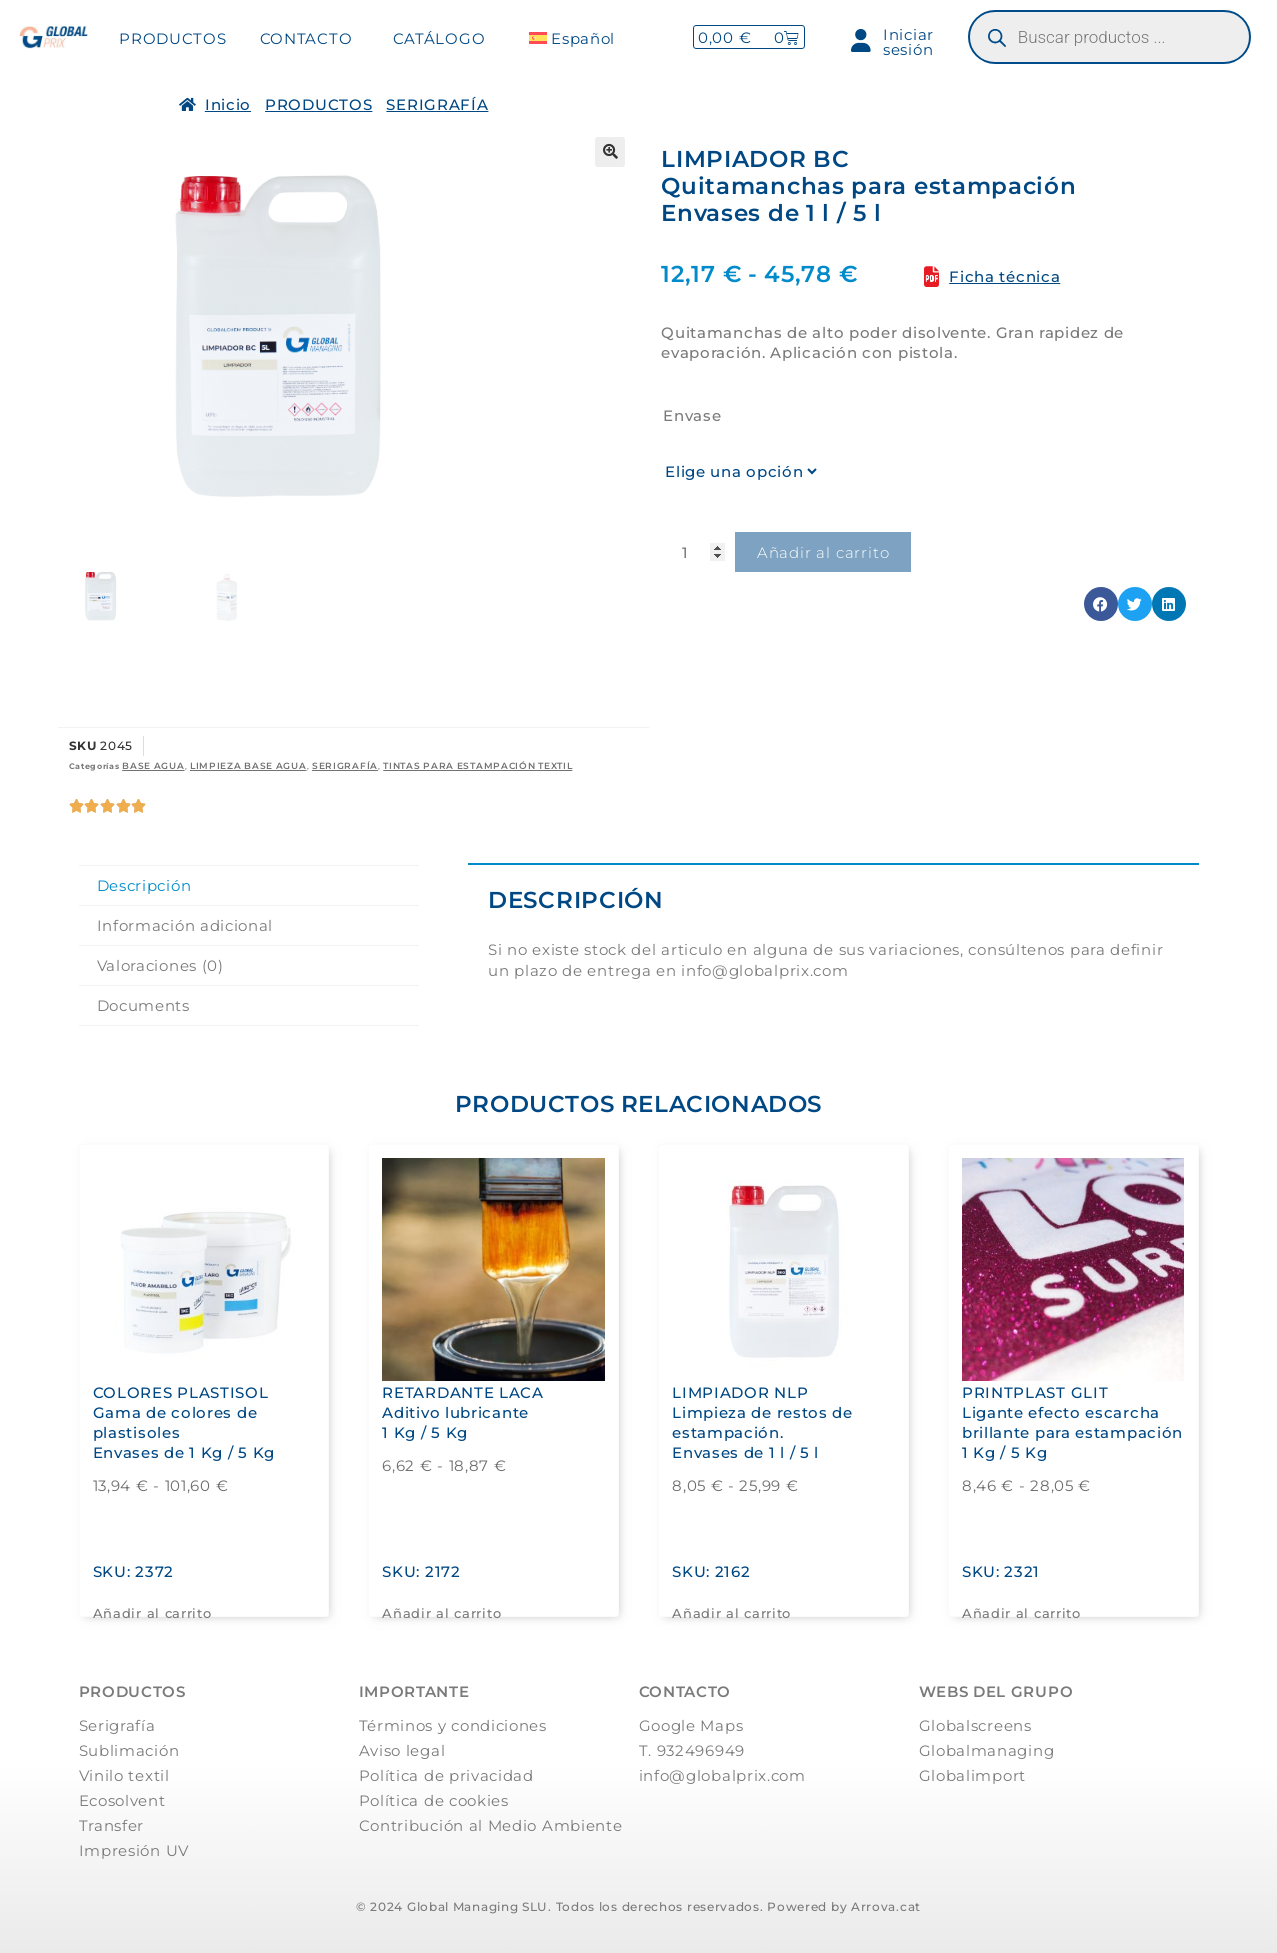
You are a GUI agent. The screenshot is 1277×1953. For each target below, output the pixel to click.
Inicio (228, 104)
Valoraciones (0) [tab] (160, 965)
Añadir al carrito (823, 552)
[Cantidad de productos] (693, 552)
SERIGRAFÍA (437, 104)
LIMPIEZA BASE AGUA (248, 765)
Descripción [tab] (144, 885)
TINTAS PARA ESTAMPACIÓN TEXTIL (477, 765)
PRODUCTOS (172, 38)
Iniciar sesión (892, 42)
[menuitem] (571, 38)
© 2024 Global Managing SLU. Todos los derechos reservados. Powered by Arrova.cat (638, 1906)
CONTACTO (306, 38)
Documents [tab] (143, 1005)
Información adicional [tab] (185, 925)
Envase (692, 415)
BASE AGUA (153, 765)
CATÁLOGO (439, 38)
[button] (610, 152)
